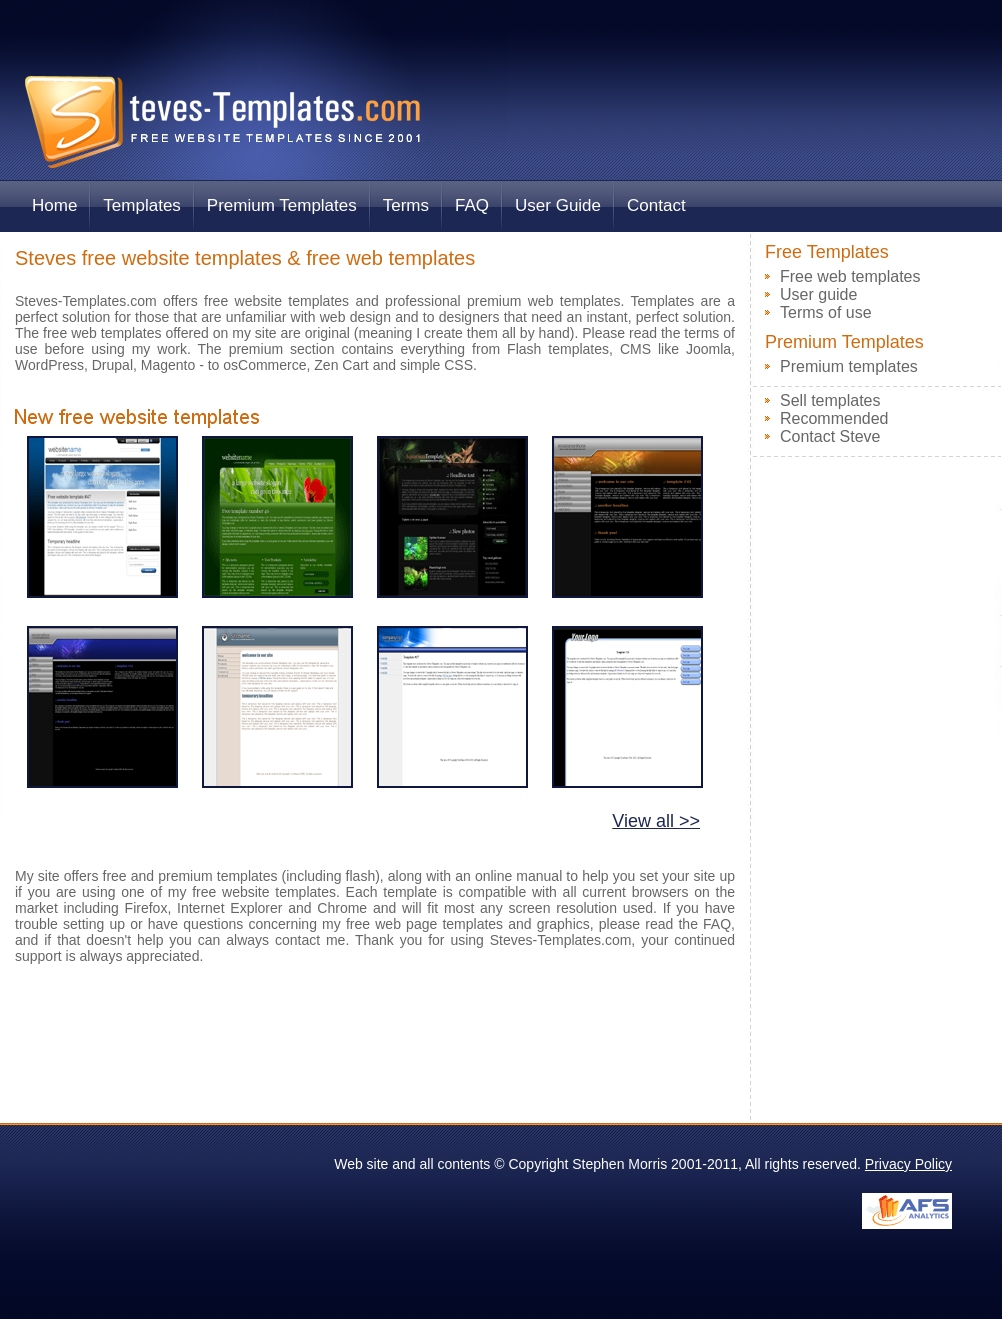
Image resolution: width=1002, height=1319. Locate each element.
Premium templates (849, 366)
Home (54, 205)
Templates (141, 205)
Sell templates (830, 400)
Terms (406, 205)
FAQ (472, 205)
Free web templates (850, 276)
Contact (656, 205)
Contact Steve (830, 436)
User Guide (558, 205)
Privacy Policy (908, 1164)
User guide (818, 294)
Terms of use (826, 312)
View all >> (656, 821)
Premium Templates (282, 205)
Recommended (834, 418)
